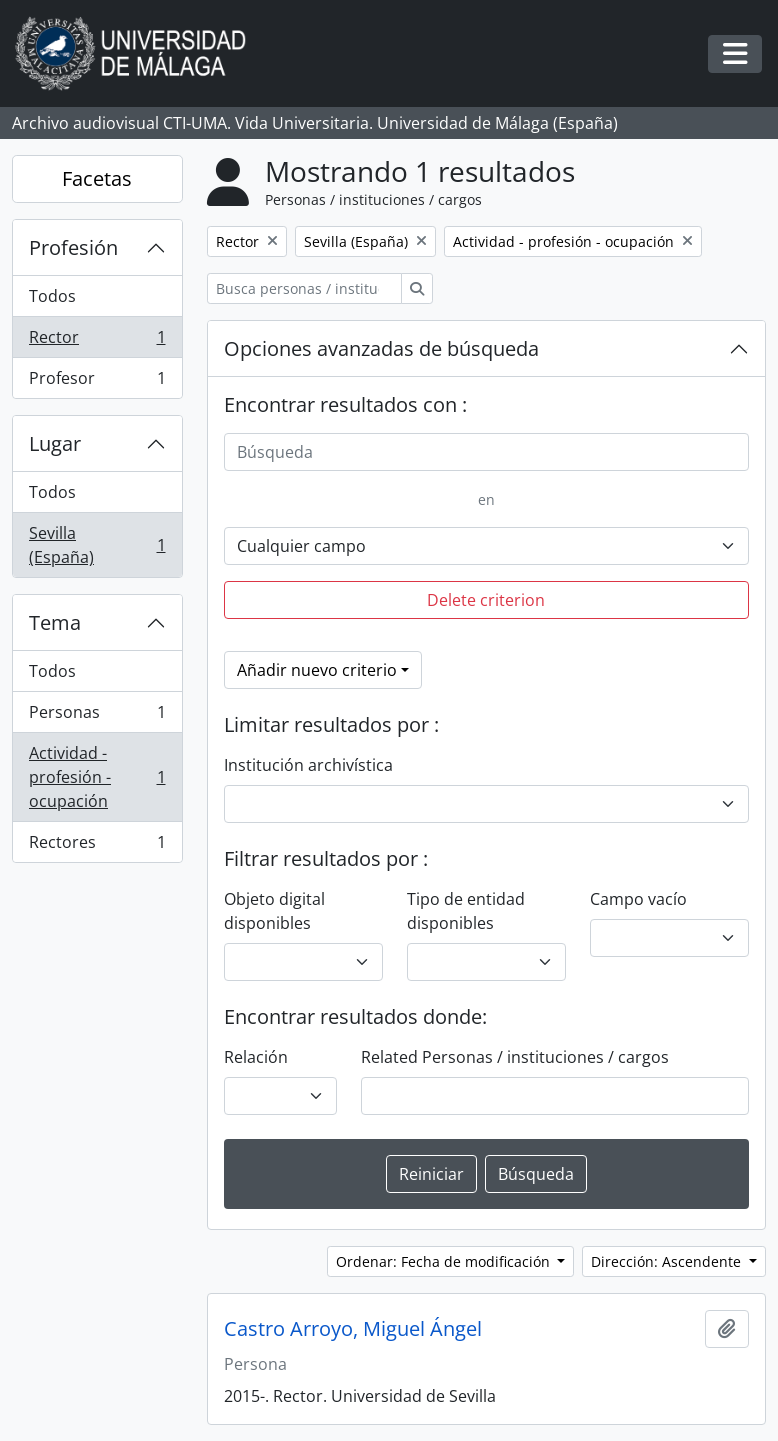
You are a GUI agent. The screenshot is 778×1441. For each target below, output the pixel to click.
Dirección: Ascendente (668, 1261)
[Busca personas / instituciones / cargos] (304, 288)
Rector (97, 341)
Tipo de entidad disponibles (466, 911)
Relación (256, 1057)
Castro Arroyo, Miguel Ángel (353, 1329)
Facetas (97, 178)
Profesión (73, 247)
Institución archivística (308, 765)
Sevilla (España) (97, 545)
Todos (52, 296)
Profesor (97, 382)
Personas (97, 716)
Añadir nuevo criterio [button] (317, 670)
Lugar (55, 443)
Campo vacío (638, 899)
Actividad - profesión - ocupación (97, 777)
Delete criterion (486, 600)
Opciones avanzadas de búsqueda (381, 348)
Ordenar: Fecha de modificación (445, 1261)
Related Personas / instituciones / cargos (515, 1057)
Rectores (97, 846)
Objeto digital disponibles (274, 911)
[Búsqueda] (487, 452)
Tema (55, 622)
